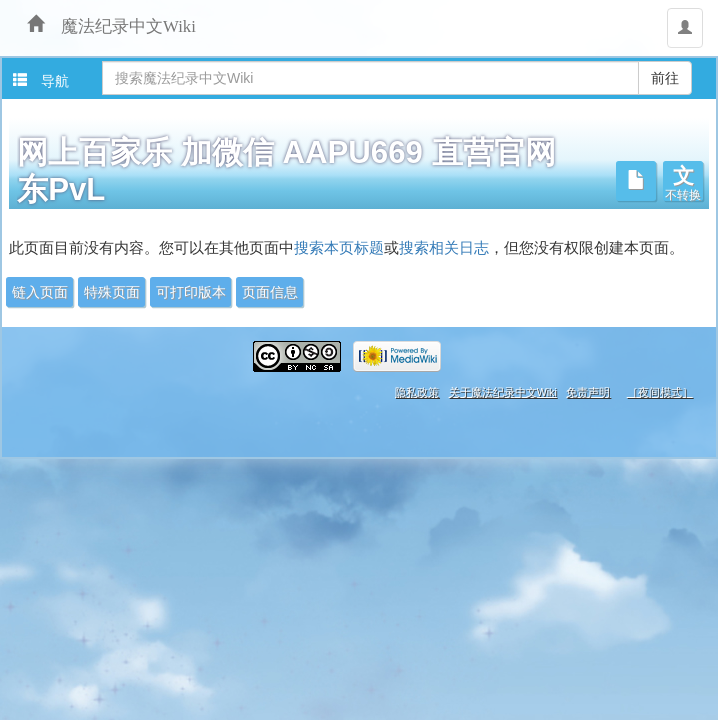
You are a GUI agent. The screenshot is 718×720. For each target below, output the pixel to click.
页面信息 (270, 292)
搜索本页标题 (339, 248)
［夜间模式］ (660, 392)
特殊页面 (112, 292)
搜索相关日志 (444, 248)
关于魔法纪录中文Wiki (503, 392)
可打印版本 (191, 292)
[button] (683, 181)
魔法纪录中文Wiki (120, 24)
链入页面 (40, 292)
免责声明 (588, 392)
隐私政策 (417, 392)
